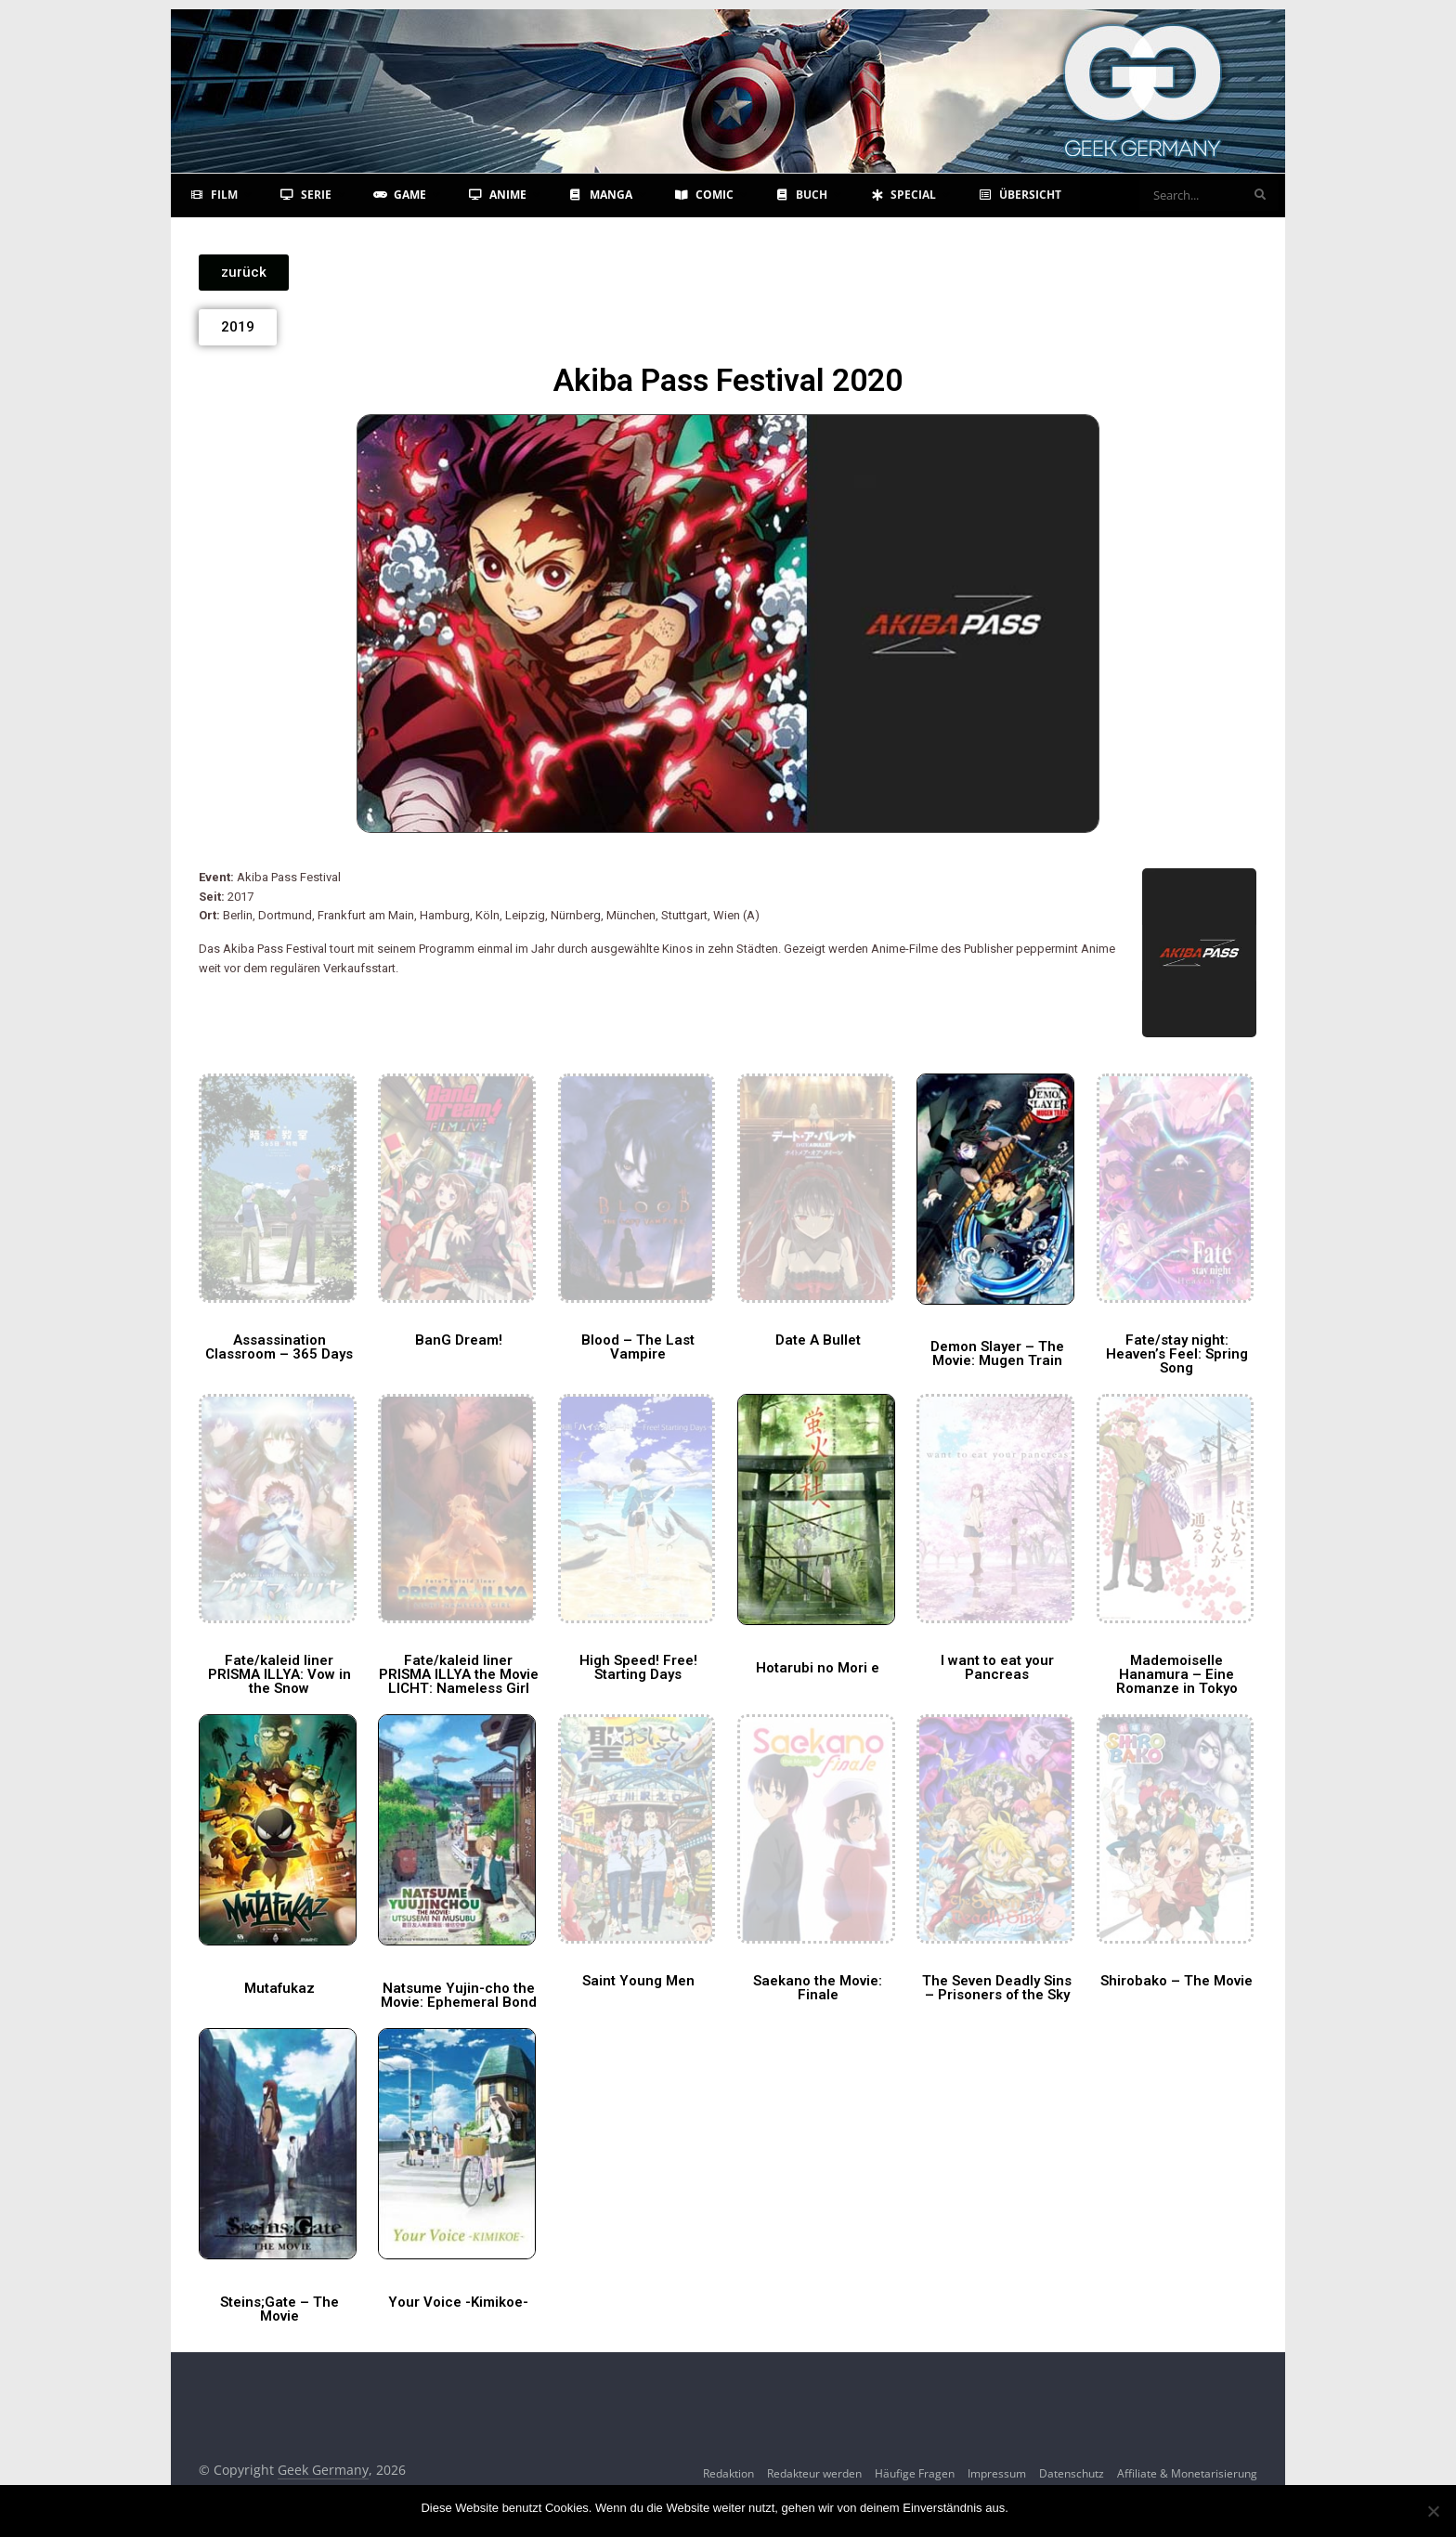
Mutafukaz (279, 1988)
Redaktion (728, 2473)
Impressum (997, 2473)
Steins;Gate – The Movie (279, 2309)
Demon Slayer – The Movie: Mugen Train (997, 1353)
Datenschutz (1071, 2473)
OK (1026, 2508)
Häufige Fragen (915, 2473)
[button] (244, 272)
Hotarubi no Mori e (817, 1667)
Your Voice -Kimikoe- (458, 2302)
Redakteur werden (814, 2473)
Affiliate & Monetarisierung (1187, 2473)
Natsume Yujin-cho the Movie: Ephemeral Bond (459, 1995)
